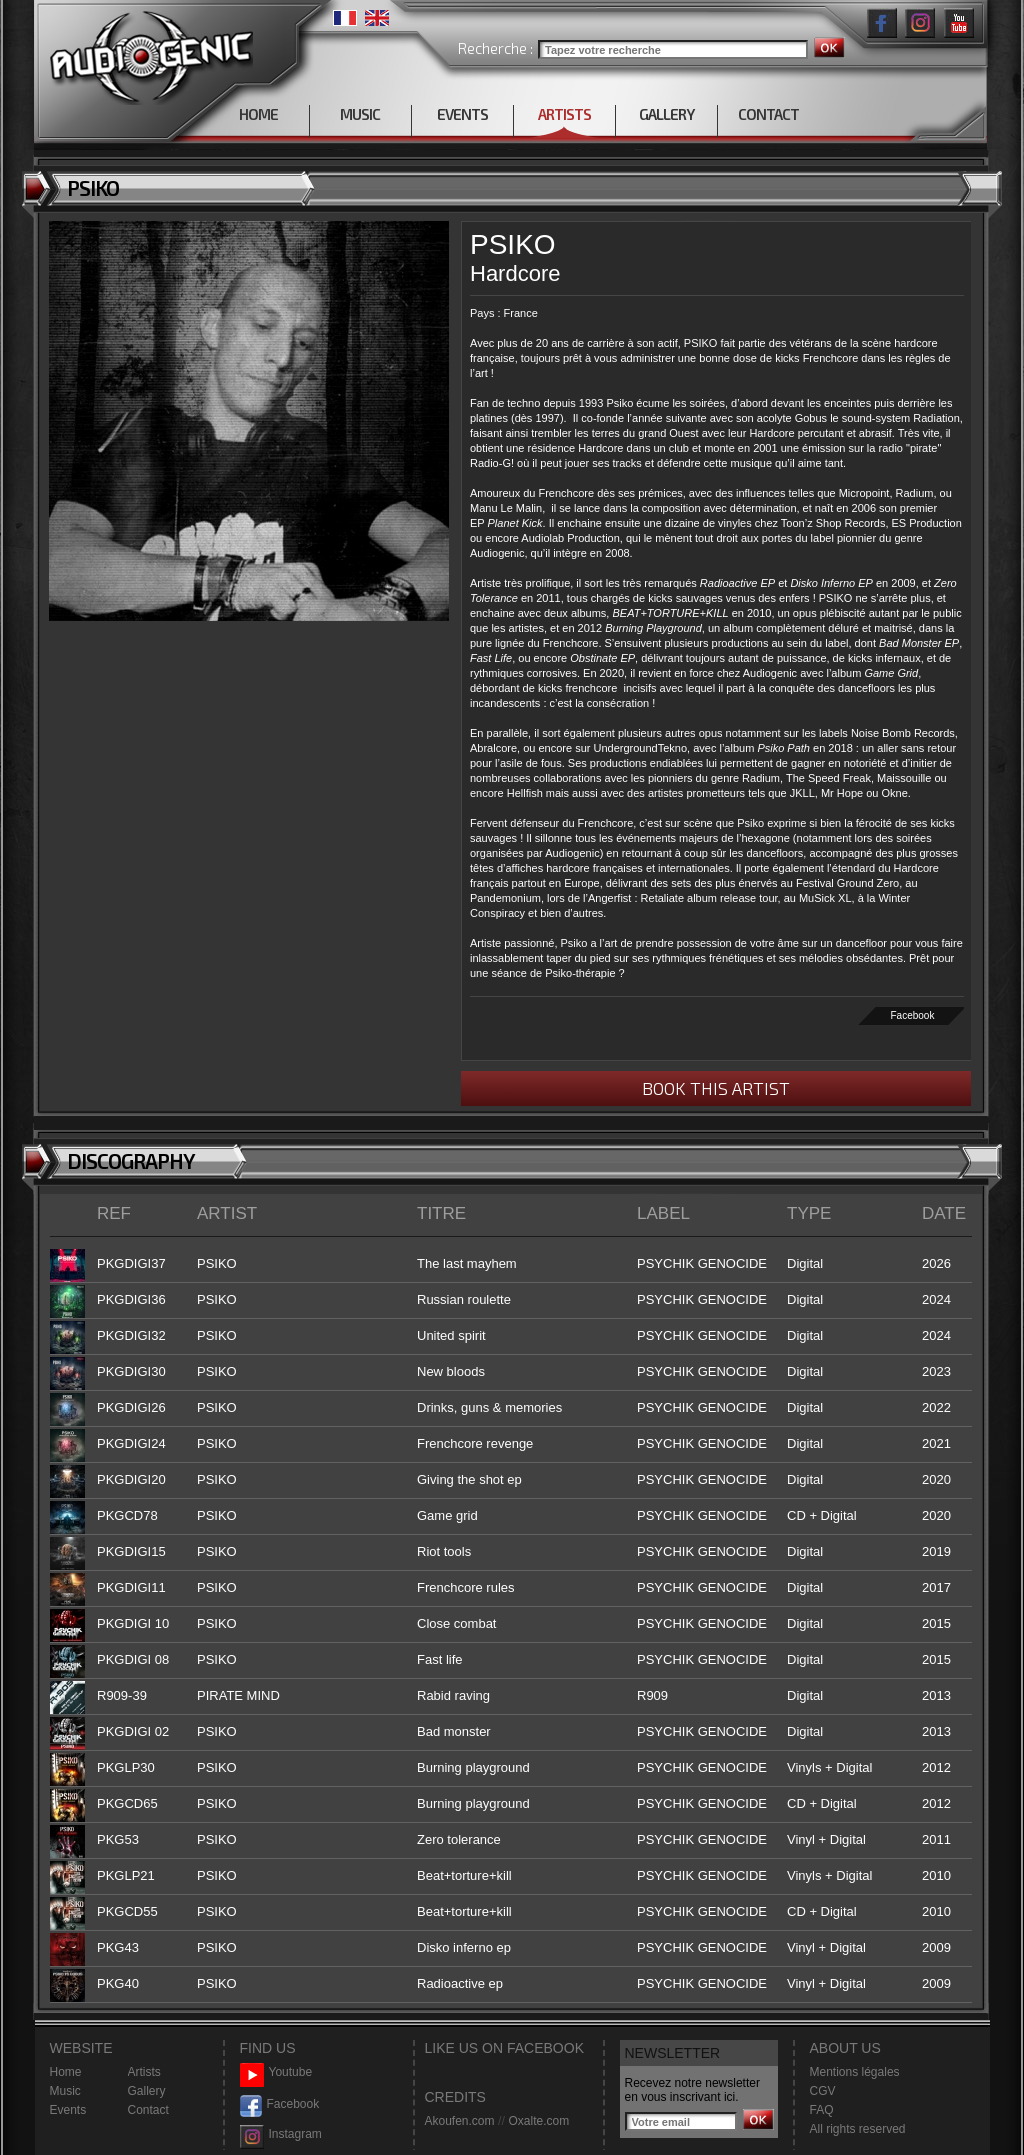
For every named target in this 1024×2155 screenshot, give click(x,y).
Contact (148, 2110)
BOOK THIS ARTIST (716, 1088)
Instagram (281, 2134)
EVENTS (462, 114)
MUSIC (360, 114)
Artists (144, 2072)
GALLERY (666, 114)
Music (65, 2091)
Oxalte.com (538, 2121)
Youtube (276, 2072)
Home (66, 2072)
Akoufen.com (460, 2121)
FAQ (822, 2110)
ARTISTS (564, 114)
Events (68, 2110)
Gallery (147, 2091)
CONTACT (768, 114)
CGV (823, 2091)
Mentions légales (855, 2072)
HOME (258, 114)
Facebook (913, 1015)
